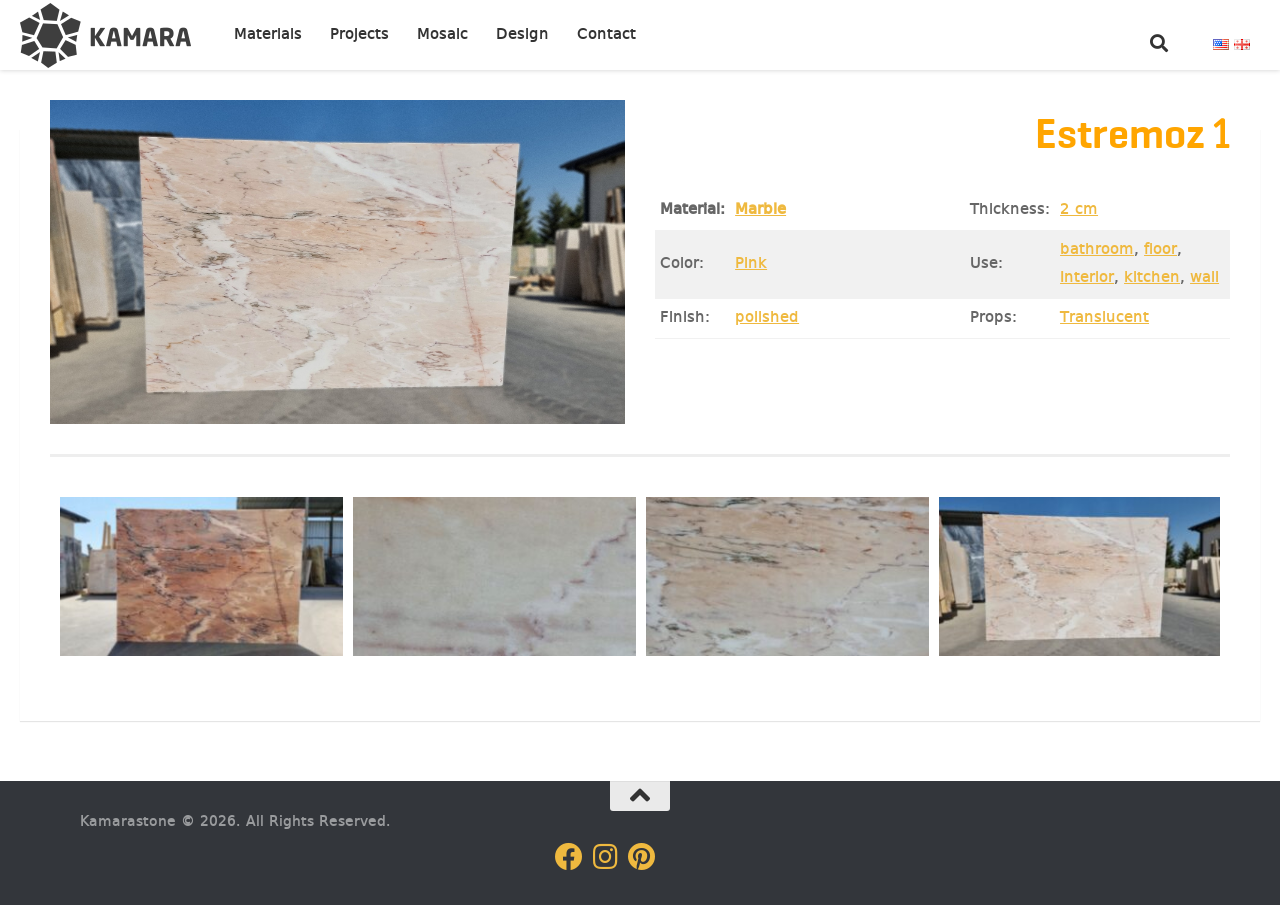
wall (1204, 278)
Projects (359, 35)
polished (767, 318)
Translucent (1104, 318)
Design (522, 35)
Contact (606, 35)
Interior (1087, 278)
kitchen (1152, 278)
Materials (268, 35)
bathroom (1097, 250)
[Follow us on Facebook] (569, 857)
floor (1160, 250)
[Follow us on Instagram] (605, 857)
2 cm (1079, 210)
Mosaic (442, 35)
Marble (760, 210)
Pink (751, 264)
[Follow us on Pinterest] (641, 857)
